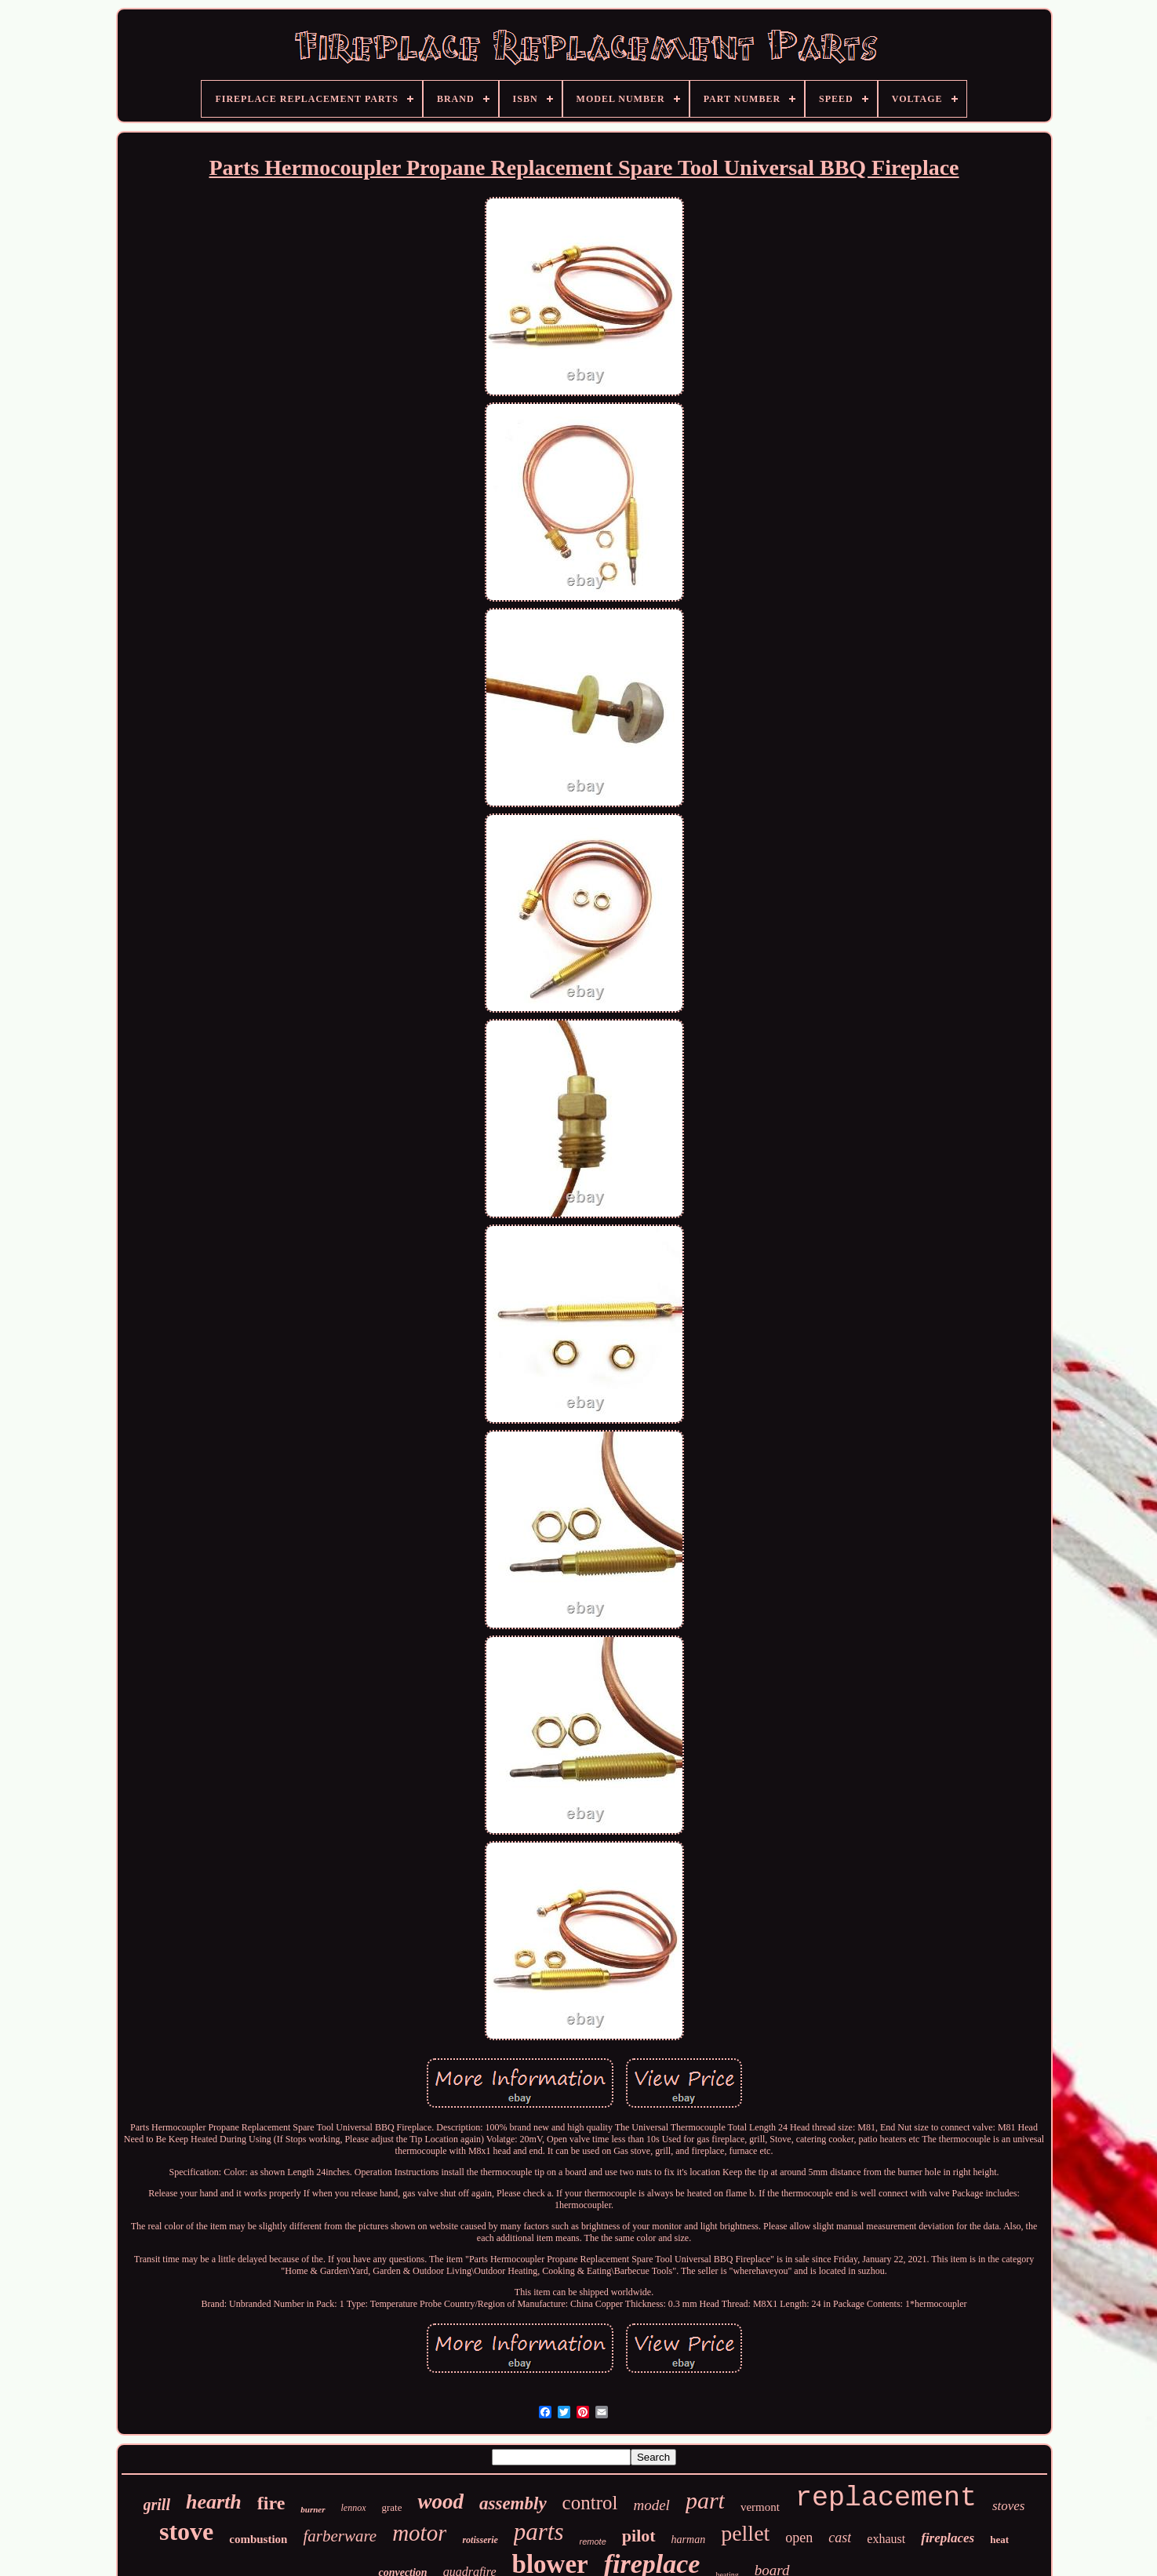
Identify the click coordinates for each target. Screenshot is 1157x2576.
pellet (745, 2533)
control (590, 2502)
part (705, 2500)
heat (999, 2539)
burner (312, 2509)
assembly (513, 2503)
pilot (639, 2535)
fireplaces (947, 2538)
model (651, 2505)
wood (440, 2501)
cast (839, 2537)
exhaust (886, 2538)
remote (593, 2541)
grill (157, 2504)
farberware (340, 2536)
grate (392, 2507)
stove (186, 2531)
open (799, 2537)
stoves (1008, 2505)
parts (539, 2531)
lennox (353, 2507)
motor (419, 2532)
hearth (214, 2501)
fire (271, 2503)
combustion (258, 2539)
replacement (886, 2498)
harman (688, 2539)
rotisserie (479, 2539)
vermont (760, 2507)
